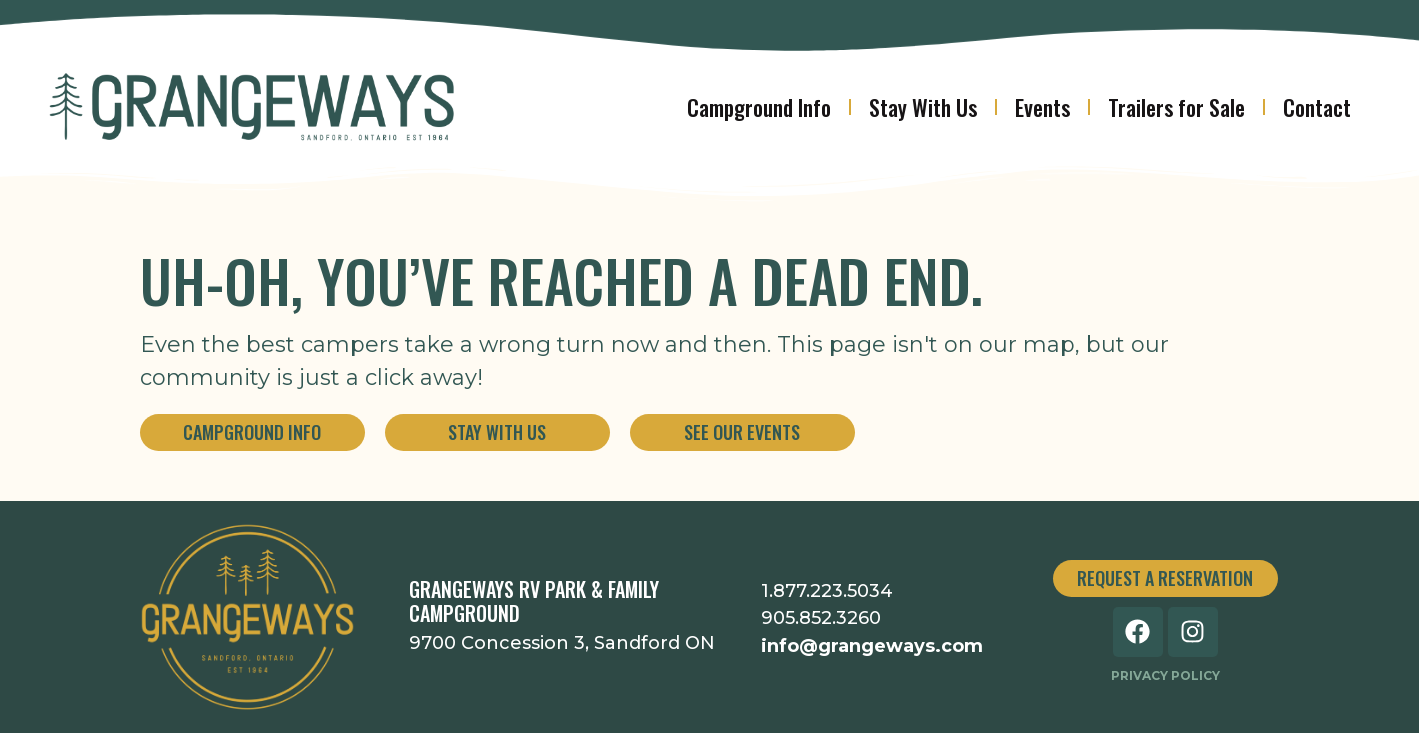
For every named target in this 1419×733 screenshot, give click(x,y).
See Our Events (742, 432)
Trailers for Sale (1176, 107)
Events (1042, 107)
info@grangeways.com (872, 646)
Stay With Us (923, 107)
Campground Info (759, 107)
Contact (1317, 107)
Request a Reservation (1165, 578)
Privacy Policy (1165, 675)
